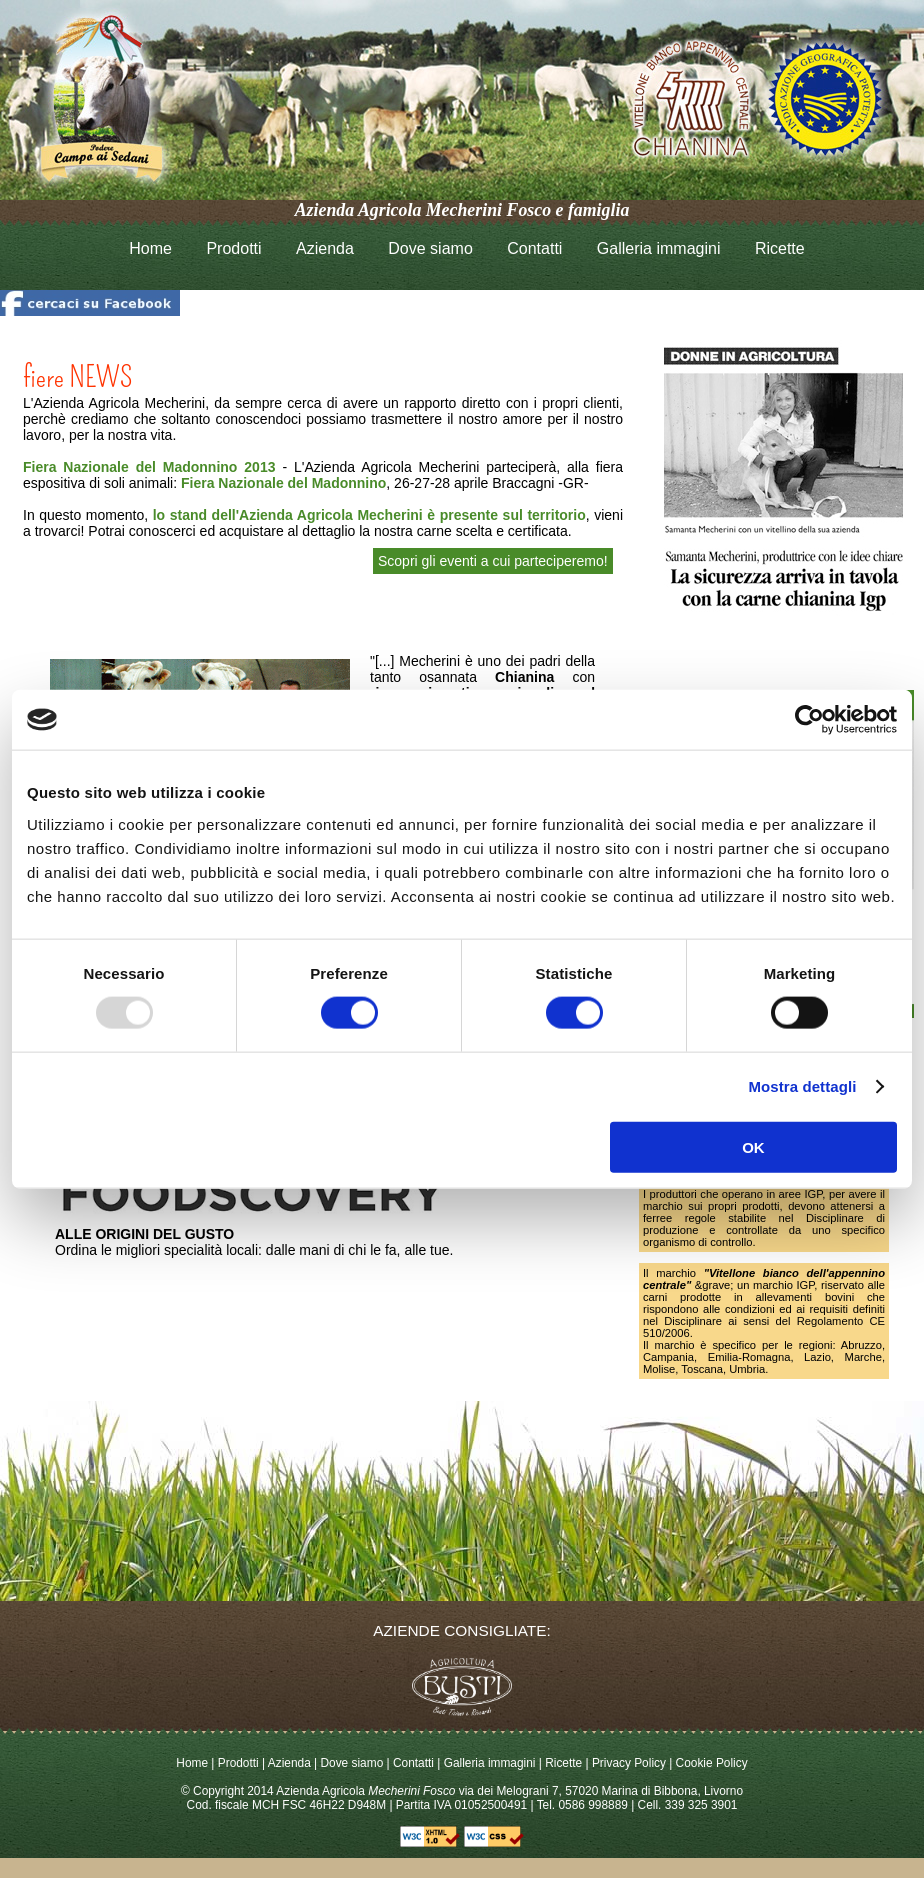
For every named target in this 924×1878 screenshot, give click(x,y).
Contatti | (418, 1763)
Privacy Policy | (634, 1763)
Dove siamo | (356, 1763)
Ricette (780, 248)
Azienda (325, 248)
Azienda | (292, 1763)
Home (150, 248)
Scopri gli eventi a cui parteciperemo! (493, 561)
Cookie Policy (712, 1763)
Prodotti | (243, 1763)
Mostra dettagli (802, 1086)
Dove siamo (430, 248)
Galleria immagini (659, 248)
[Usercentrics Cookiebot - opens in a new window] (809, 720)
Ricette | (568, 1763)
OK (753, 1146)
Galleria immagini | (495, 1763)
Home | (196, 1763)
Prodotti (233, 248)
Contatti (534, 248)
